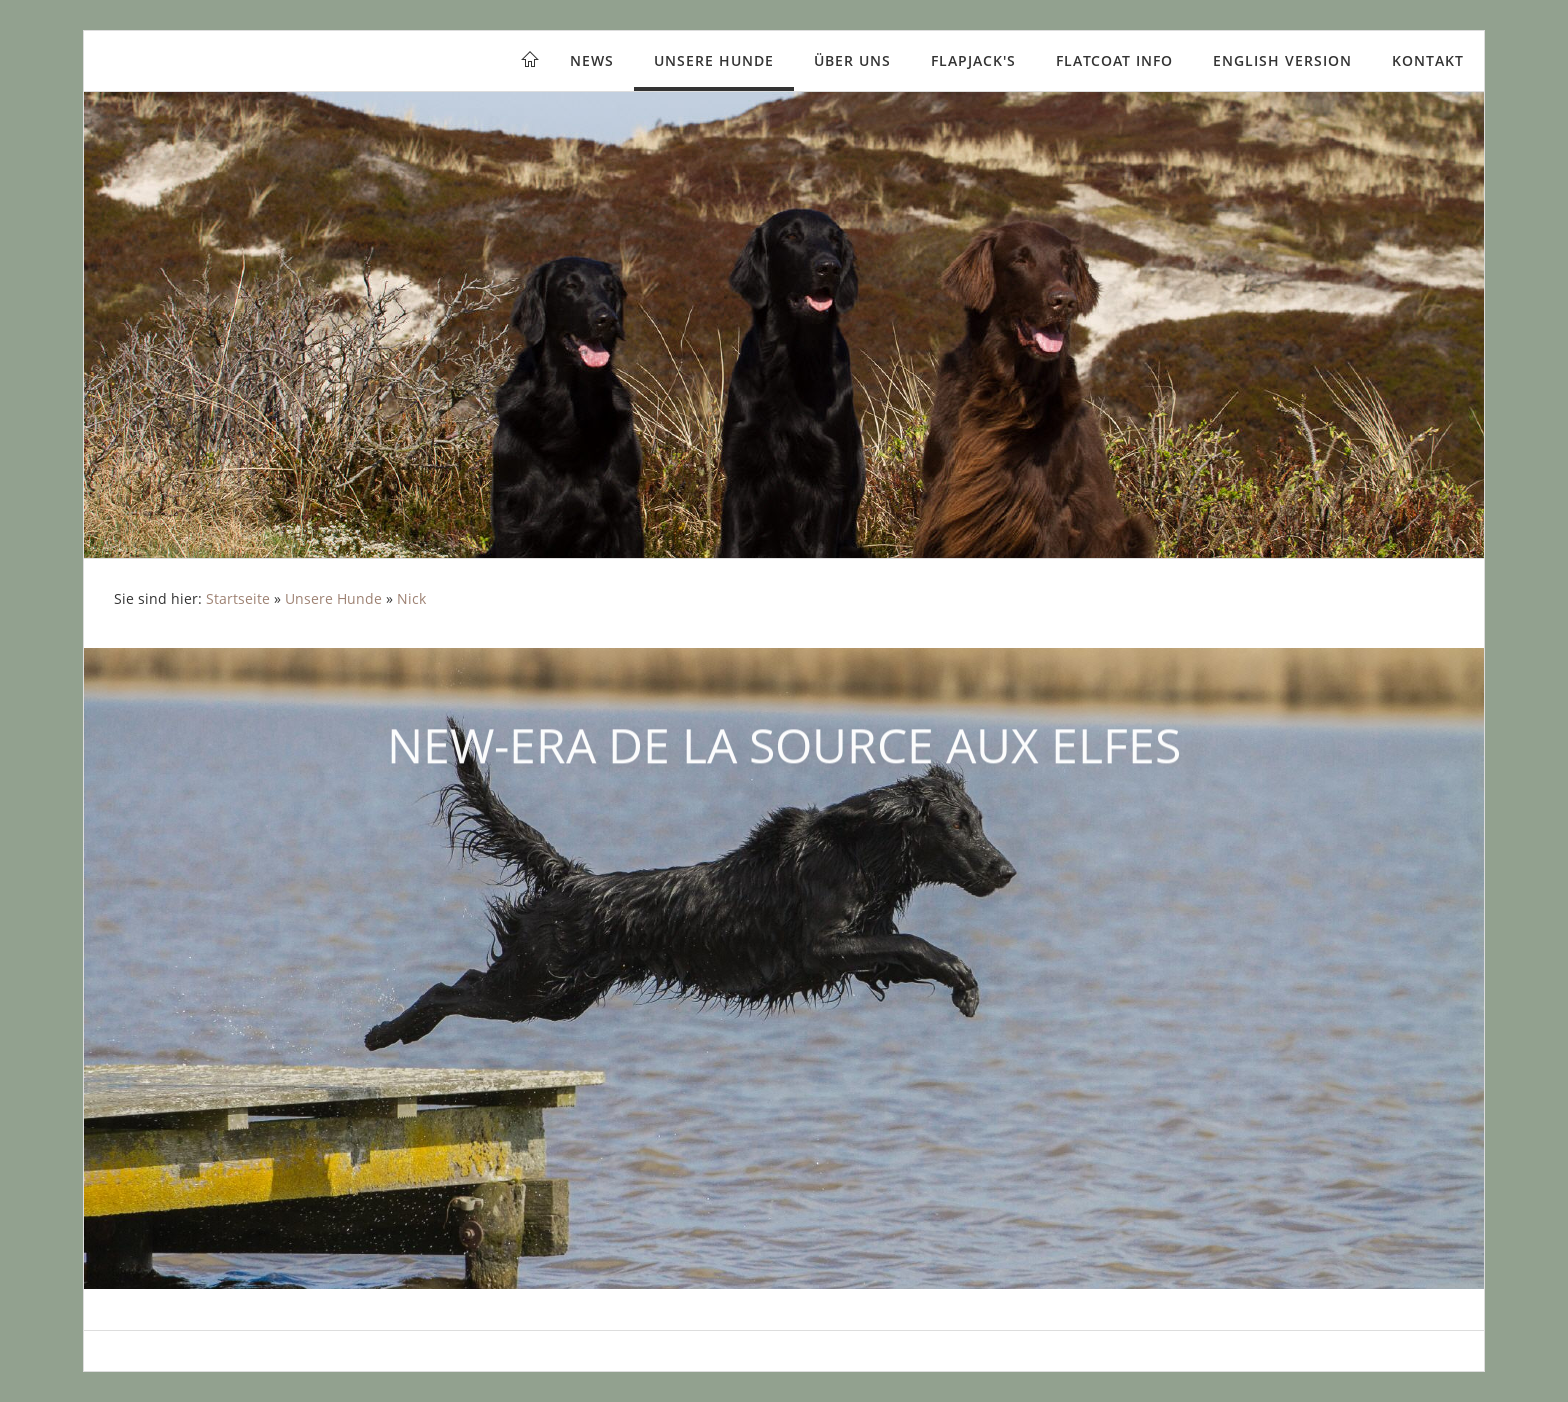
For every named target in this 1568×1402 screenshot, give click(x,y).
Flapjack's (973, 60)
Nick (411, 599)
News (592, 60)
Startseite (238, 599)
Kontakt (1428, 60)
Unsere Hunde (714, 60)
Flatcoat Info (1114, 60)
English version (1282, 60)
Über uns (852, 60)
